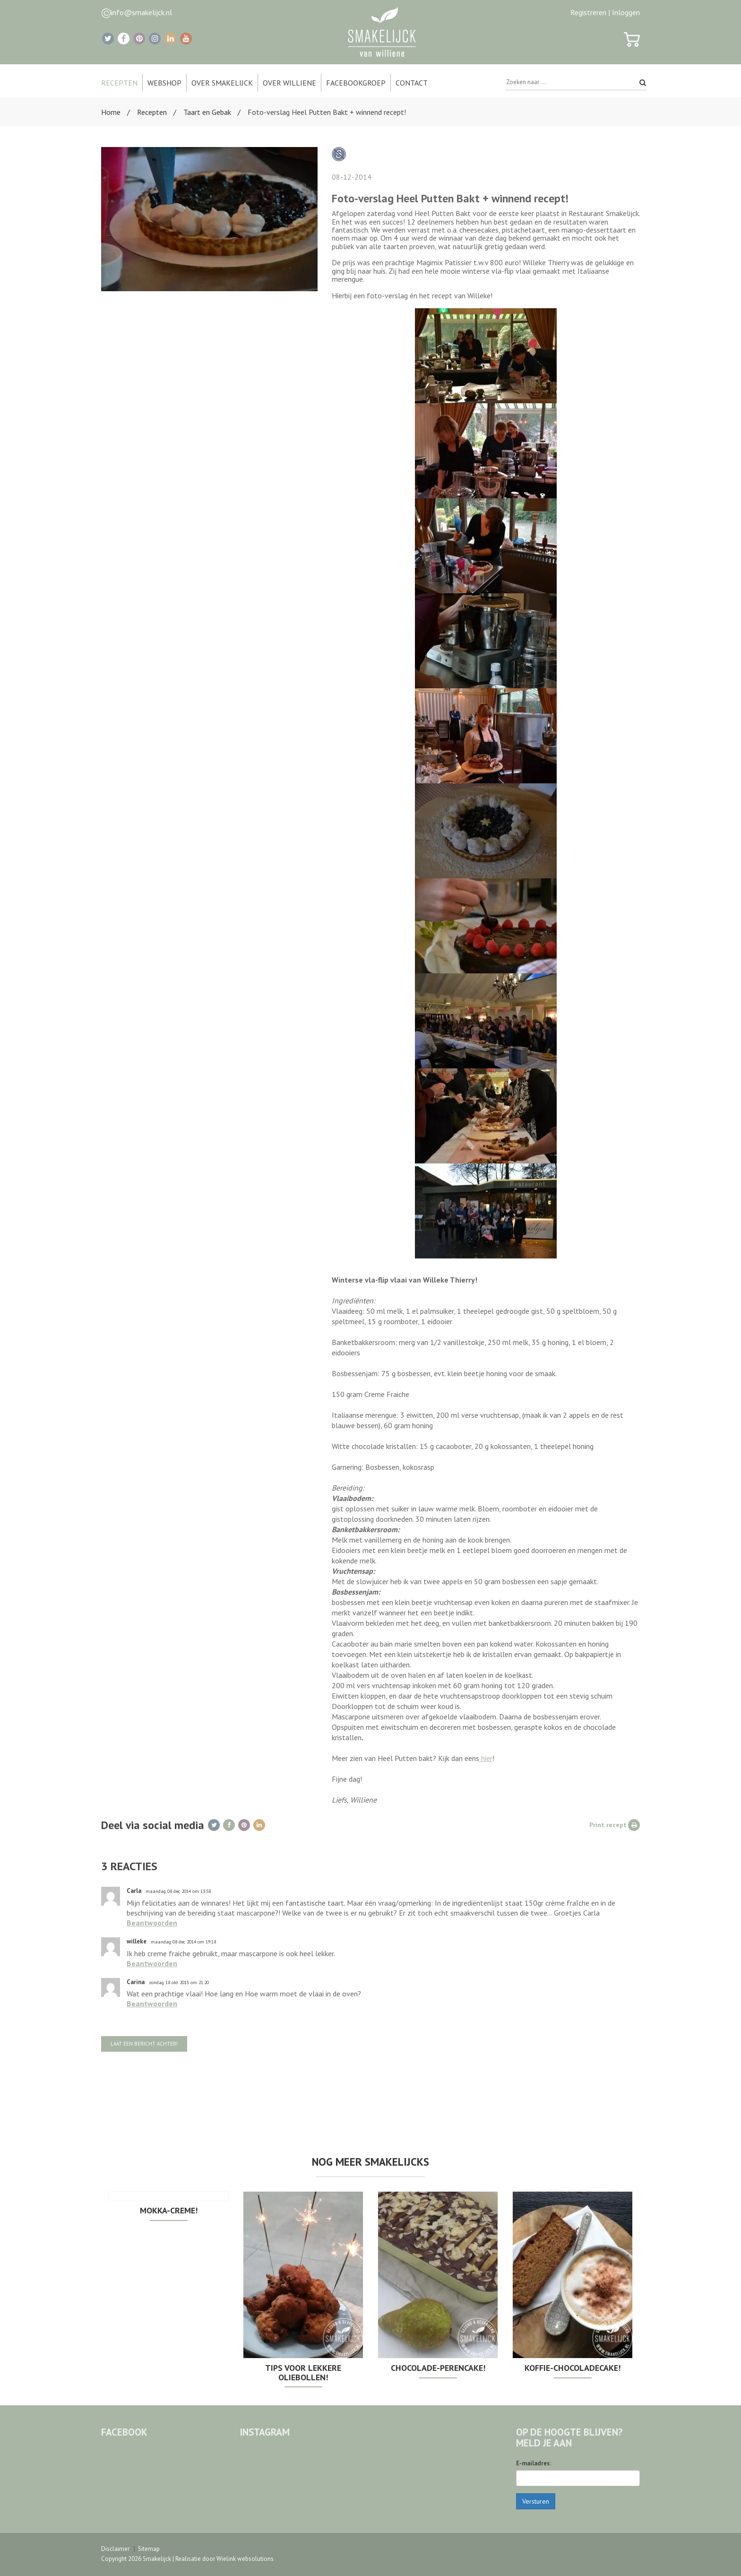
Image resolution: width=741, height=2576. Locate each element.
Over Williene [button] (289, 82)
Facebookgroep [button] (356, 82)
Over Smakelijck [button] (222, 82)
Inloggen (626, 12)
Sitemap (149, 2549)
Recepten (152, 112)
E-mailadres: (533, 2463)
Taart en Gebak (207, 112)
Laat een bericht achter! (144, 2043)
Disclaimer (115, 2549)
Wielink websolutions (245, 2559)
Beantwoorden (152, 1922)
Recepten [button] (119, 82)
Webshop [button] (164, 82)
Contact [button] (412, 82)
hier (485, 1758)
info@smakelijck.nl (141, 12)
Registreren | (590, 12)
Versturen (535, 2501)
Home (111, 112)
